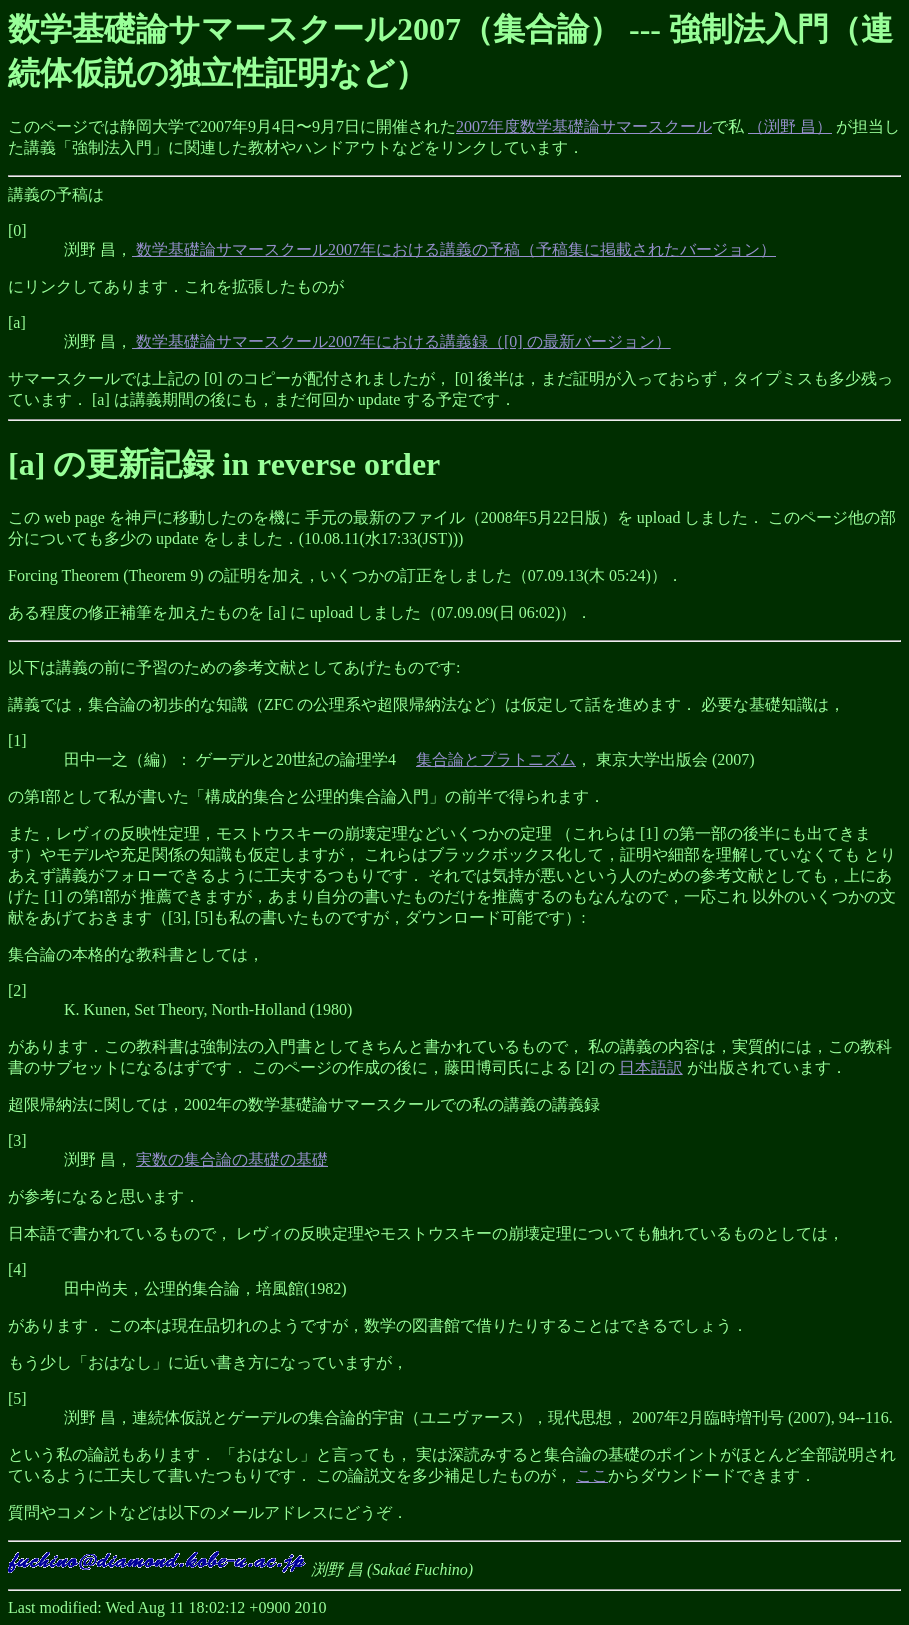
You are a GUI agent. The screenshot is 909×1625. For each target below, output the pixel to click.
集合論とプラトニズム (496, 759)
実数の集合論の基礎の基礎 (232, 1159)
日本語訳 (651, 1067)
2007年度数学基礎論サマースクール (584, 126)
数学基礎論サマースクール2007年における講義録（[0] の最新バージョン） (401, 341)
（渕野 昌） (790, 126)
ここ (592, 1475)
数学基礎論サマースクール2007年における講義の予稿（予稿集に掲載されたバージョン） (454, 249)
